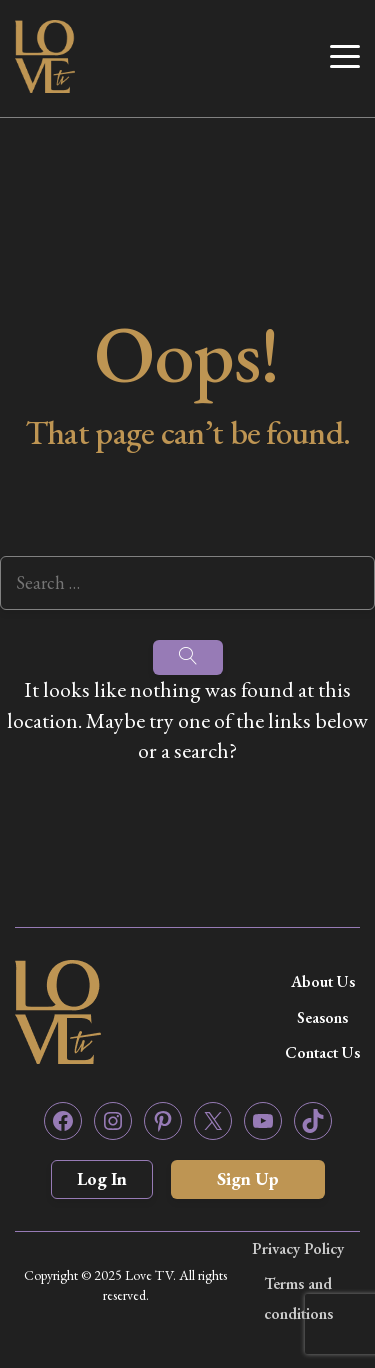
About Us (323, 981)
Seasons (322, 1017)
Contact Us (322, 1052)
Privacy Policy (298, 1248)
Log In (102, 1178)
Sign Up (248, 1178)
